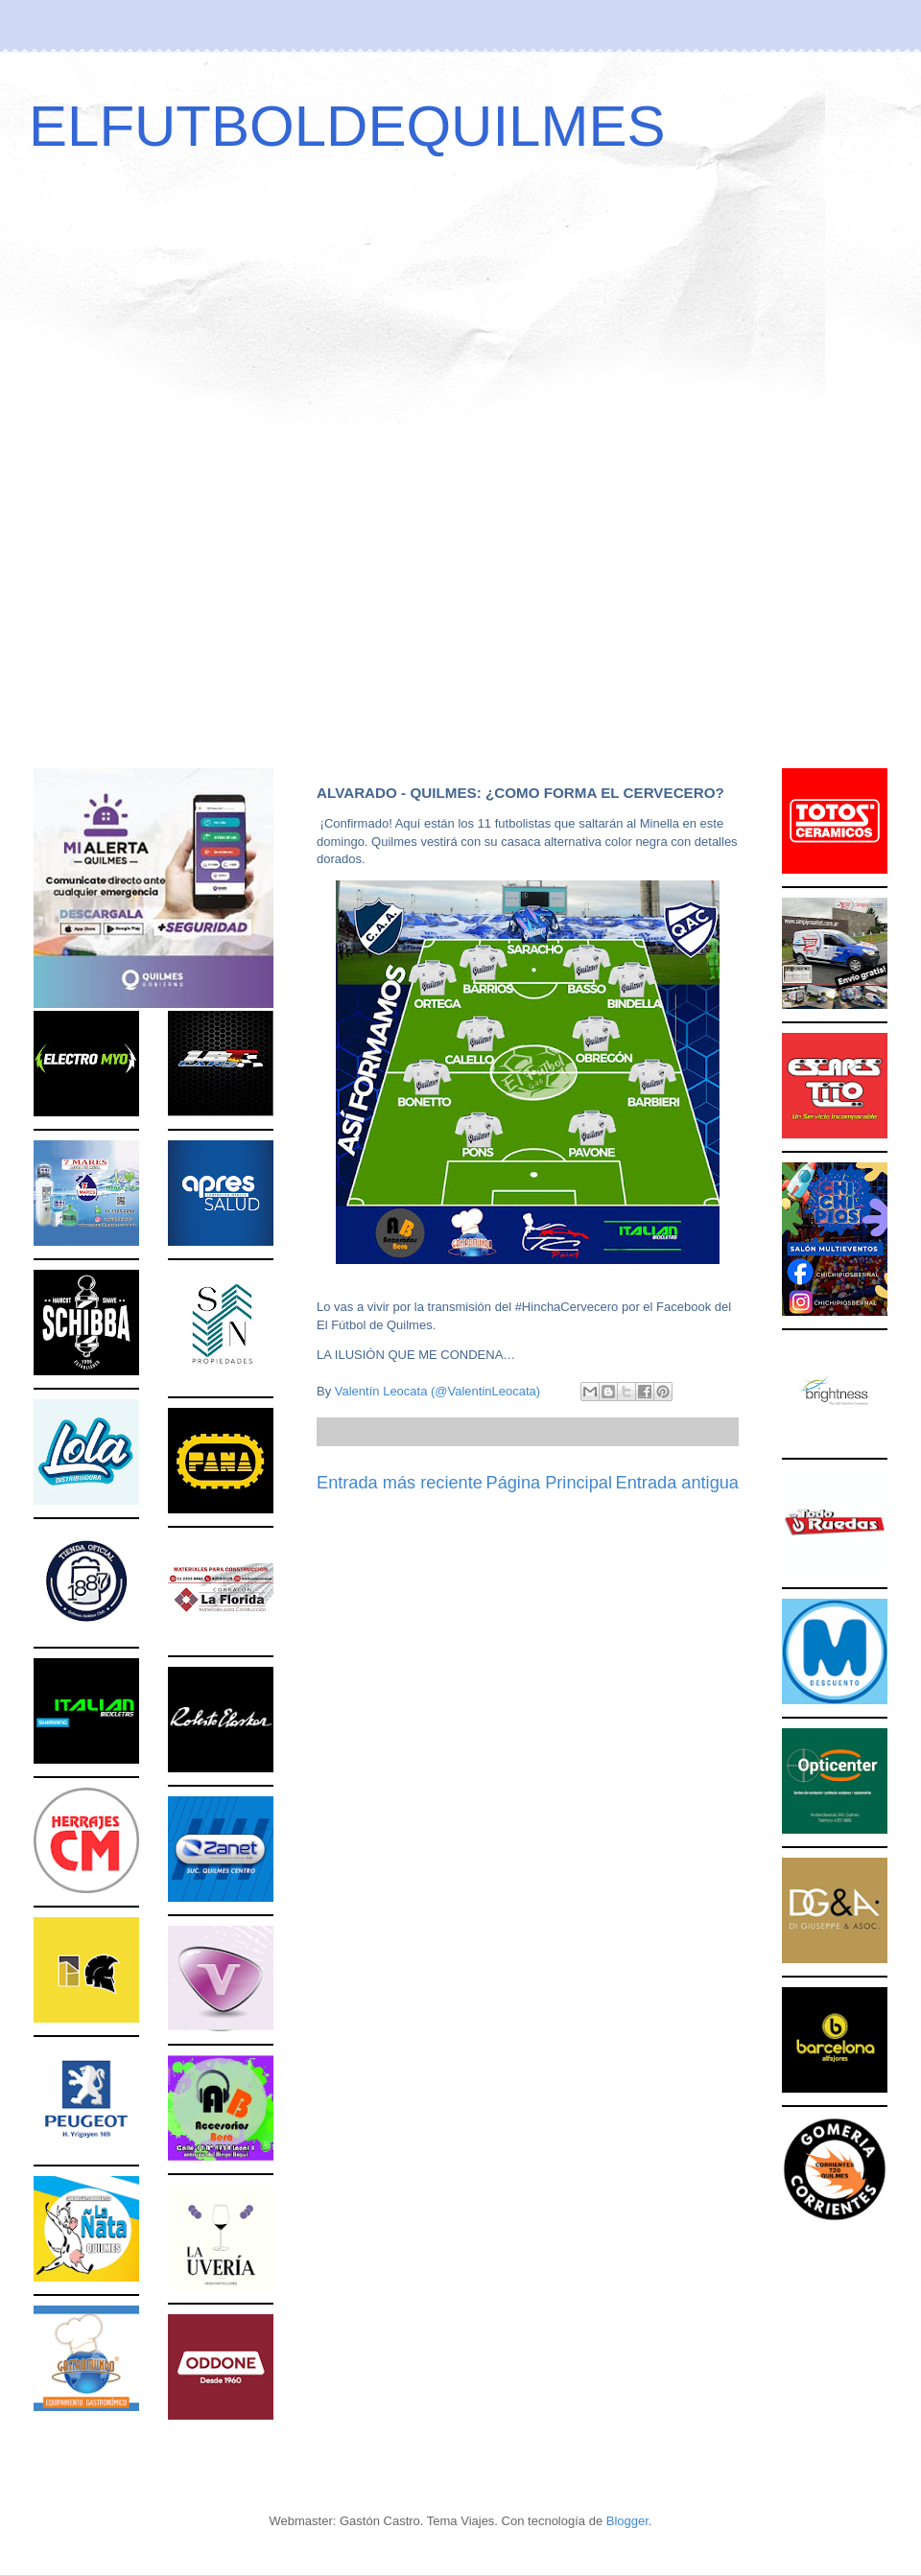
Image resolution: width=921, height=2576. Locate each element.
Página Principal (549, 1482)
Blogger (627, 2521)
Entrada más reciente (400, 1482)
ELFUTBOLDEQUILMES (347, 126)
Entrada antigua (677, 1482)
